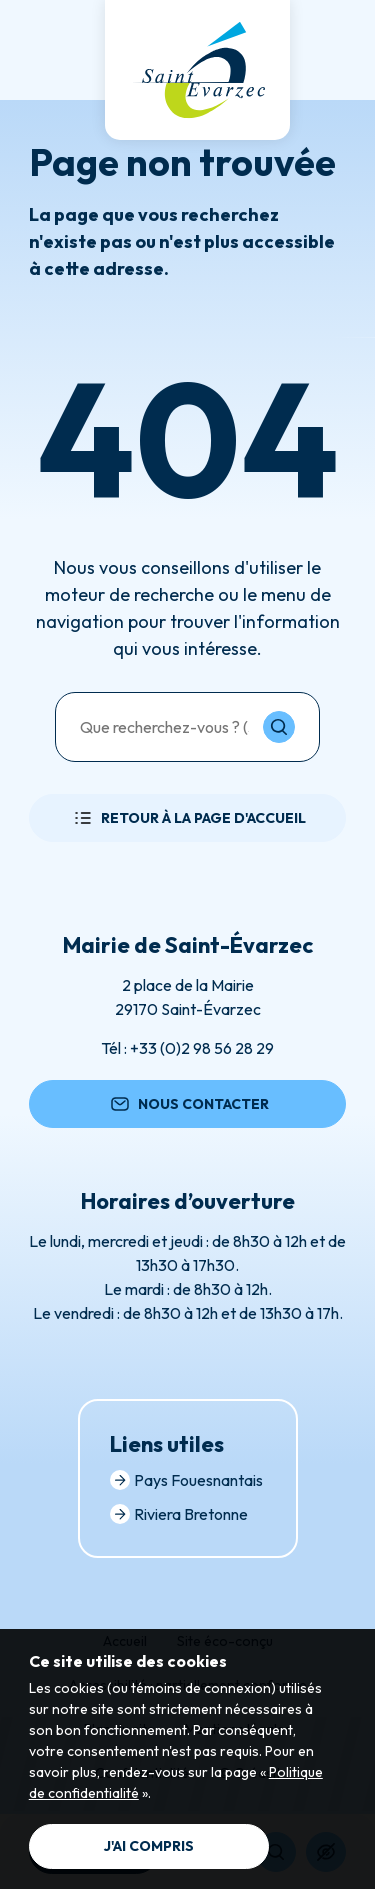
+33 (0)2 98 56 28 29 (202, 1048)
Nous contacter (188, 1104)
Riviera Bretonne (179, 1514)
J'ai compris (149, 1846)
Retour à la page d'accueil (188, 818)
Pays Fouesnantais (186, 1480)
